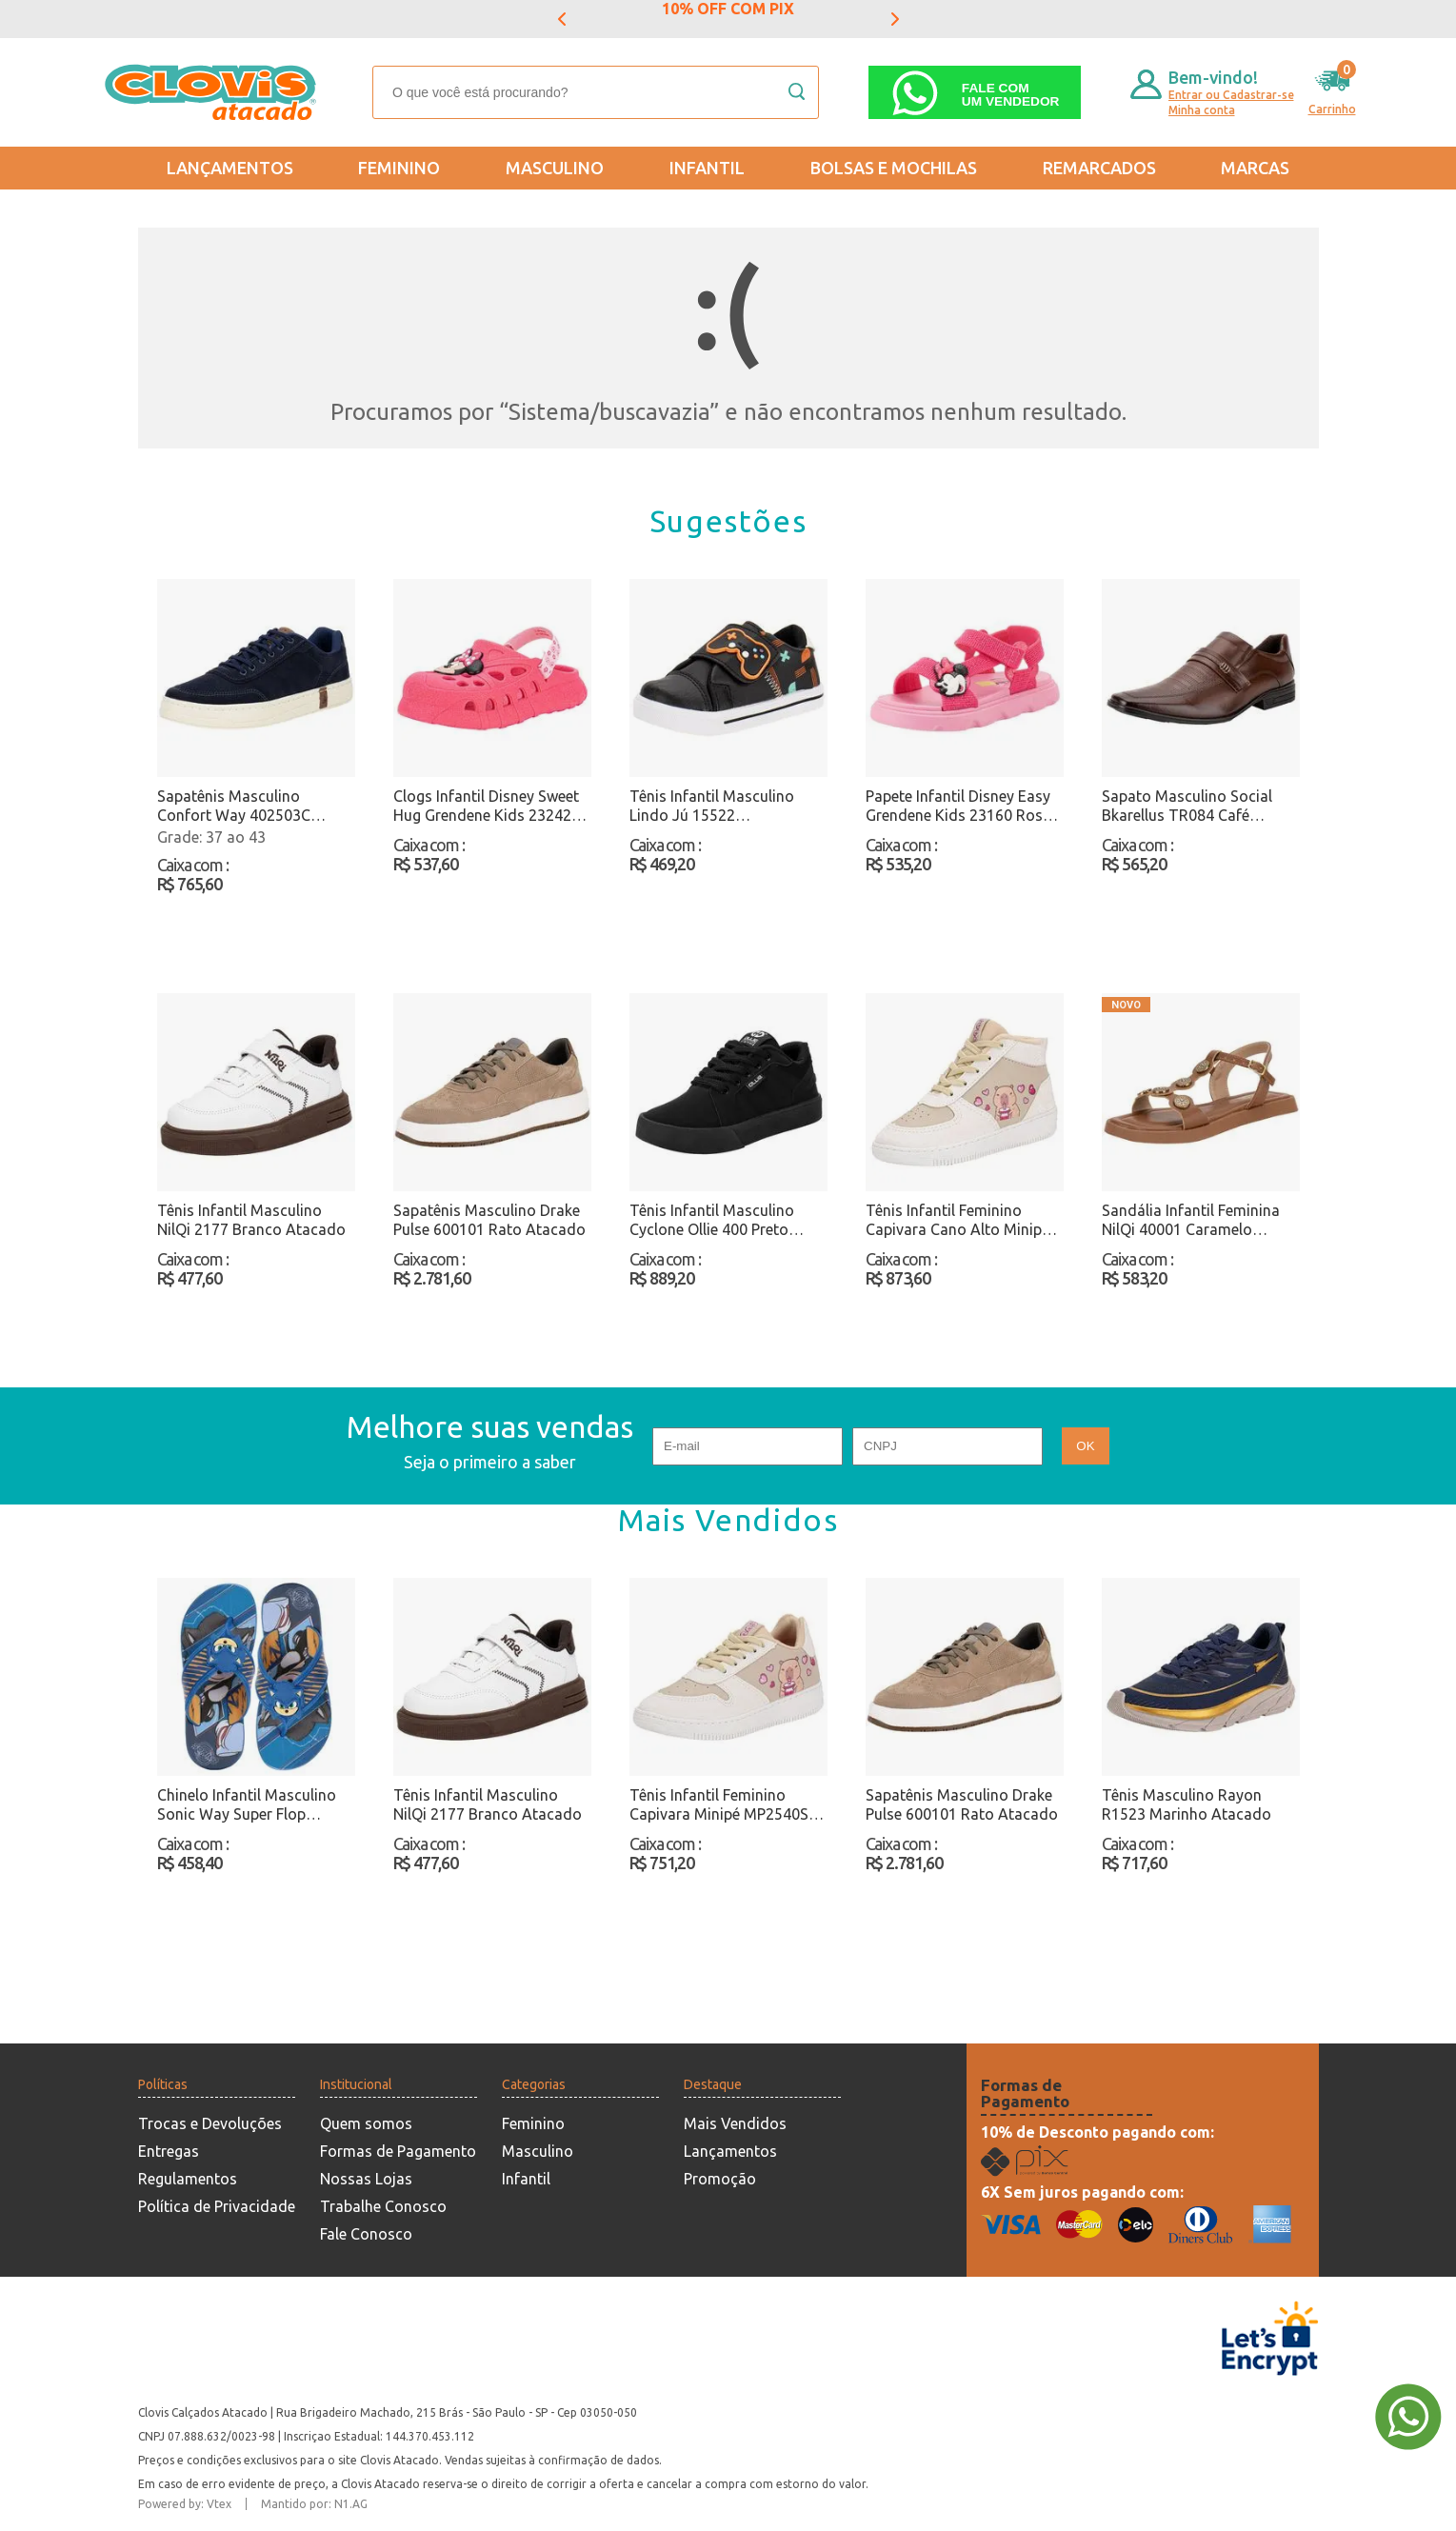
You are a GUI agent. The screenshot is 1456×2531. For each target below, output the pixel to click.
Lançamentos (230, 167)
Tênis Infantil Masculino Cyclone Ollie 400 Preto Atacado (711, 1220)
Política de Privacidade (216, 2206)
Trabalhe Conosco (383, 2206)
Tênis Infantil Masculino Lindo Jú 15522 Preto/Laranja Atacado (711, 806)
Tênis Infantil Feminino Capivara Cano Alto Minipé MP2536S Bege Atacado (957, 1220)
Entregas (168, 2151)
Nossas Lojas (366, 2178)
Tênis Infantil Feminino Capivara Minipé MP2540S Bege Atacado (718, 1805)
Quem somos (366, 2123)
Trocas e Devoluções (210, 2123)
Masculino (555, 167)
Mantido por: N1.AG (314, 2504)
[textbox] (595, 92)
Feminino (399, 167)
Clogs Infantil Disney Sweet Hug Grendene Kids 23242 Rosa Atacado (486, 806)
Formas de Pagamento (398, 2151)
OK (1085, 1446)
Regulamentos (187, 2178)
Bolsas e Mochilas (893, 167)
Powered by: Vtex (184, 2504)
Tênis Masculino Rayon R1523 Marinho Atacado (1186, 1804)
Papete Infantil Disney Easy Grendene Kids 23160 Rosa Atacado (958, 806)
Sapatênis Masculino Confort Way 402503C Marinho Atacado (233, 806)
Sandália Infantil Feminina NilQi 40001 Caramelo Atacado (1191, 1220)
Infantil (707, 167)
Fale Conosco (366, 2233)
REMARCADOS (1099, 167)
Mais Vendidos (735, 2123)
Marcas (1255, 167)
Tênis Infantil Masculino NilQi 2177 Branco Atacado (251, 1220)
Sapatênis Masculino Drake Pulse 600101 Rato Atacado (489, 1220)
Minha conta (1201, 110)
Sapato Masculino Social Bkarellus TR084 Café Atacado (1187, 806)
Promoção (720, 2178)
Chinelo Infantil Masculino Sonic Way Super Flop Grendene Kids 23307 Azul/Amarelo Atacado (246, 1805)
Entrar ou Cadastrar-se (1231, 95)
